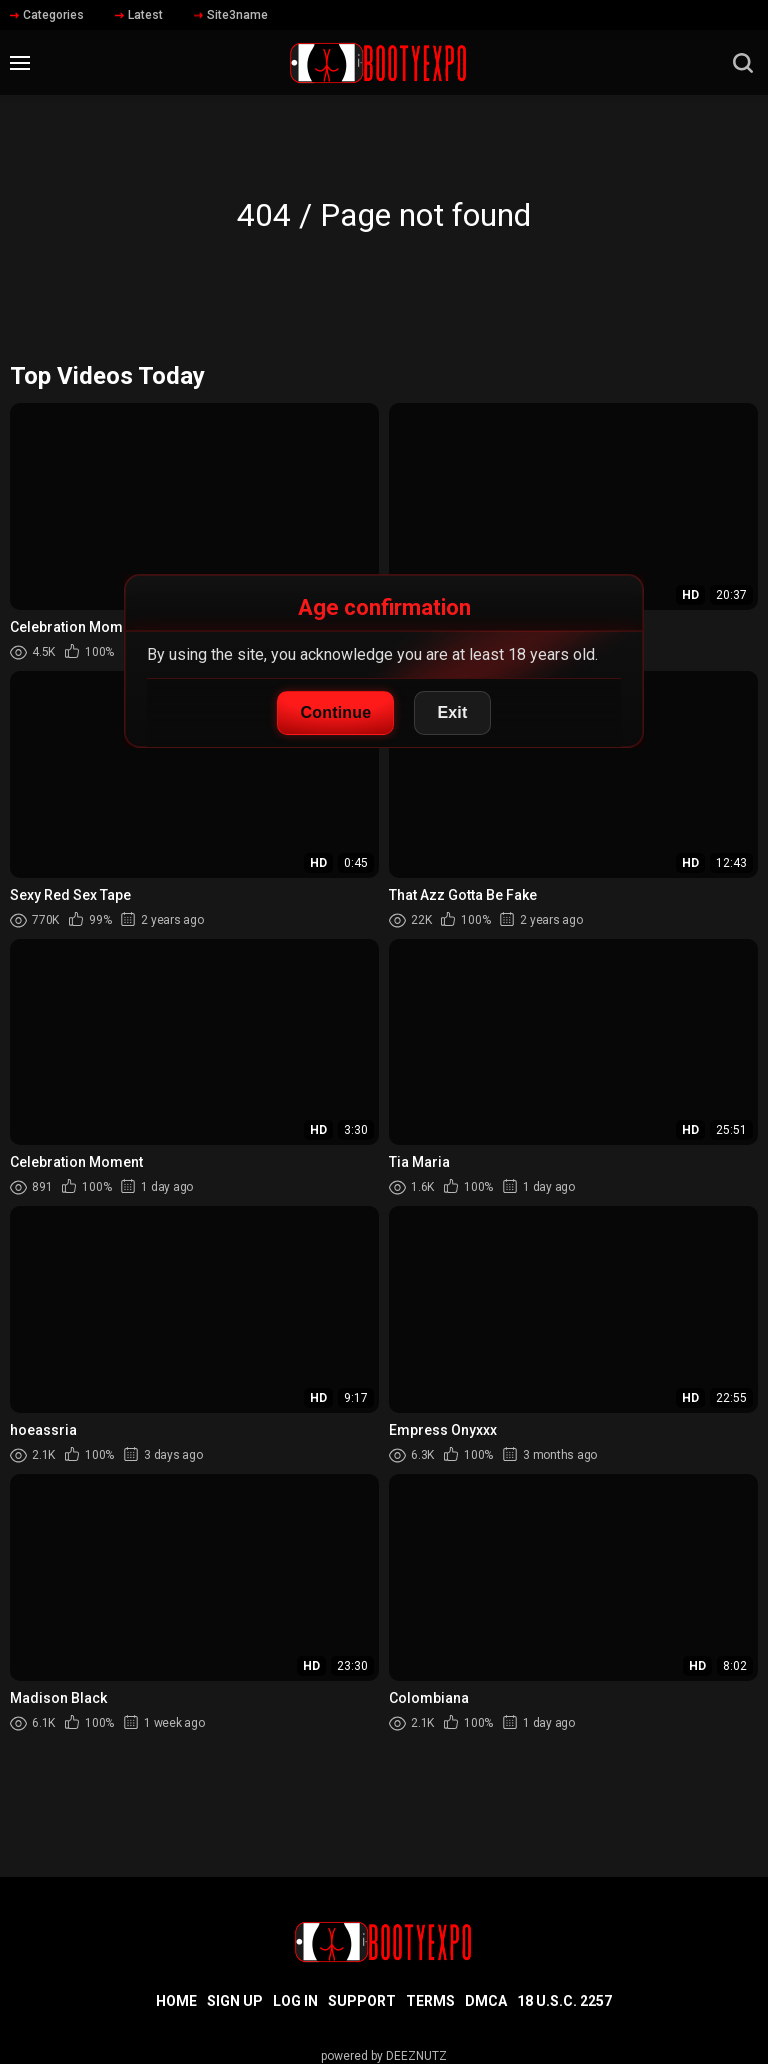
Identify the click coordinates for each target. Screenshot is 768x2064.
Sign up (235, 2001)
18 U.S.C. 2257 (564, 2001)
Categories (47, 15)
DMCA (486, 2001)
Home (176, 2001)
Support (362, 2001)
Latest (139, 15)
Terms (430, 2001)
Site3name (231, 15)
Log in (295, 2001)
